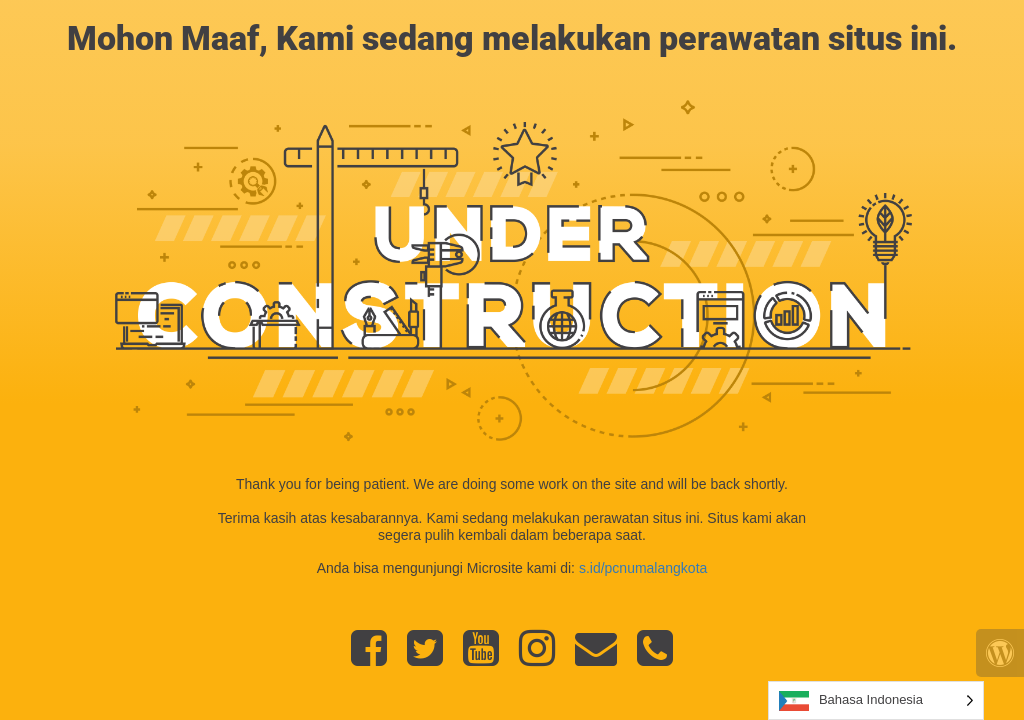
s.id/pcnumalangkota (643, 568)
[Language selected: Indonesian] (876, 700)
